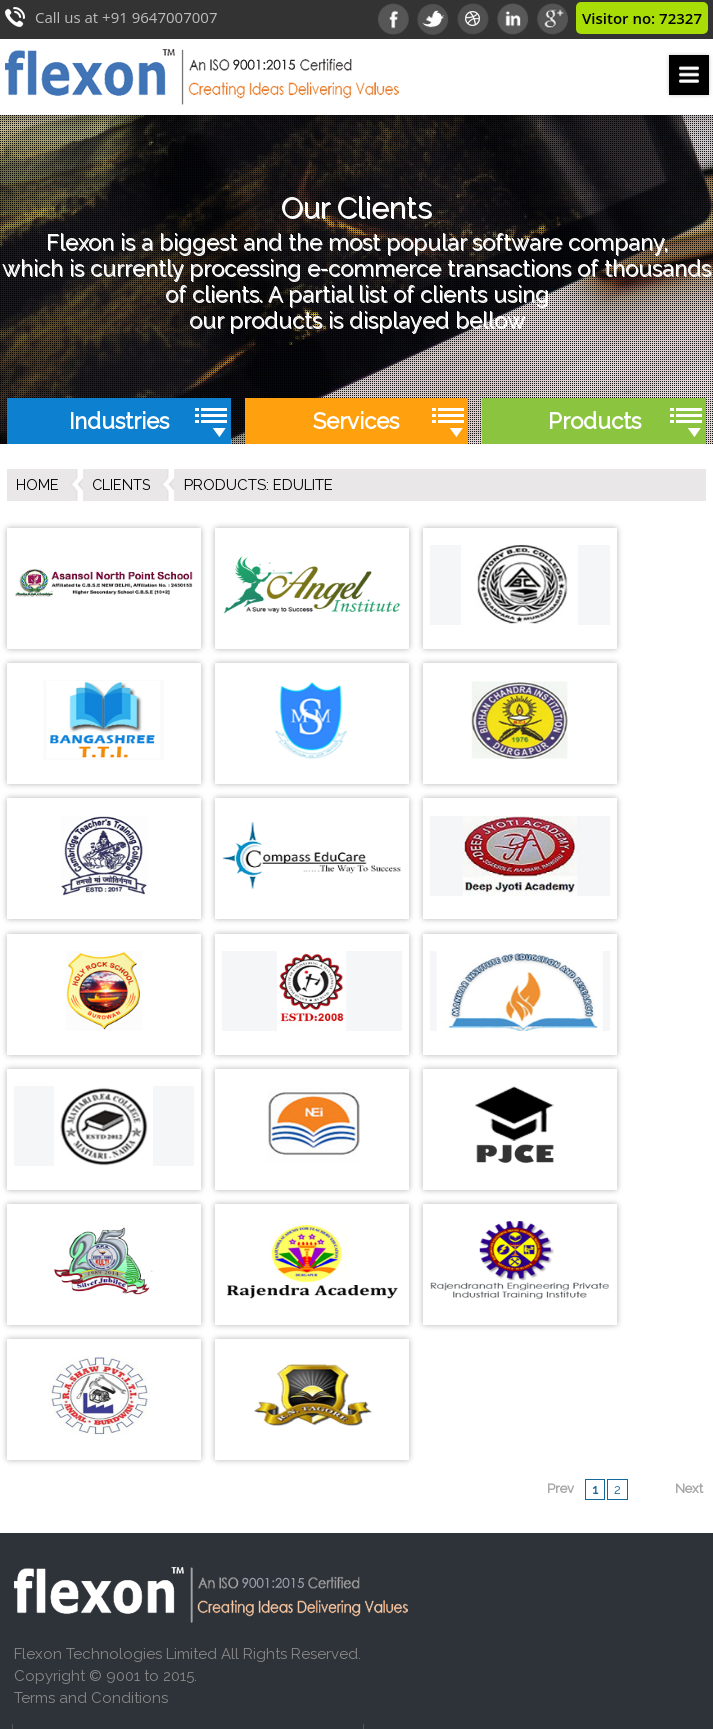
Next (689, 1185)
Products (594, 421)
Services (356, 421)
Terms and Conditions (91, 1395)
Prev (560, 1185)
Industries (119, 421)
